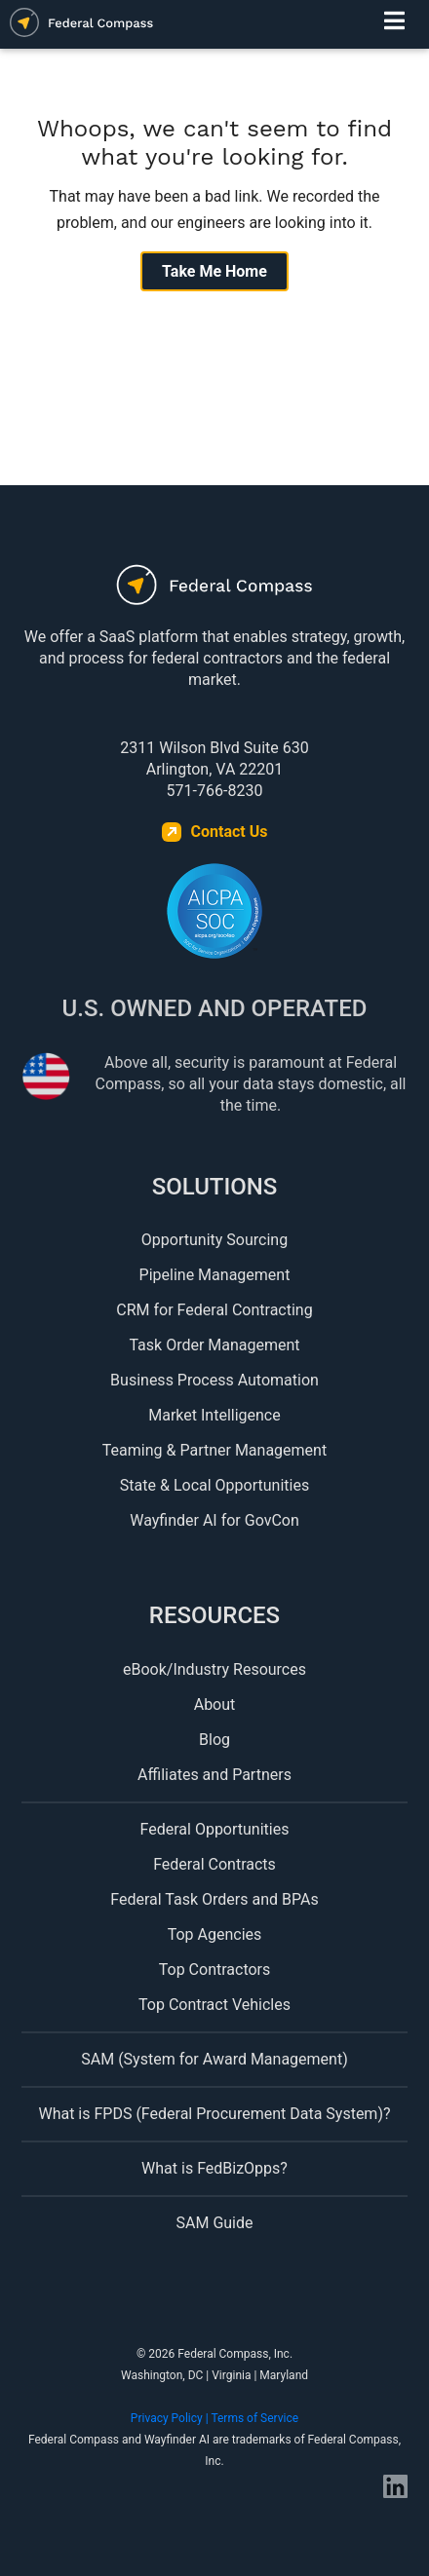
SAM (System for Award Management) (214, 2059)
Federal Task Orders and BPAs (214, 1899)
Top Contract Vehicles (214, 2004)
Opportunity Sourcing (214, 1240)
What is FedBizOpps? (214, 2168)
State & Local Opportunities (214, 1485)
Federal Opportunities (215, 1829)
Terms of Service (254, 2418)
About (215, 1704)
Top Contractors (215, 1969)
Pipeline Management (215, 1275)
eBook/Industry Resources (214, 1669)
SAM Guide (215, 2223)
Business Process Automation (214, 1380)
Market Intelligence (214, 1415)
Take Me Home (214, 271)
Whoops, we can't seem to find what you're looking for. (214, 142)
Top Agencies (215, 1934)
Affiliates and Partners (214, 1774)
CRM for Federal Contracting (214, 1310)
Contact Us (229, 831)
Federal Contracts (214, 1864)
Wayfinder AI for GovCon (214, 1520)
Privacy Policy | (171, 2418)
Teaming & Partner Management (214, 1450)
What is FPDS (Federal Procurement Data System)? (214, 2113)
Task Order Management (214, 1345)
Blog (214, 1739)
